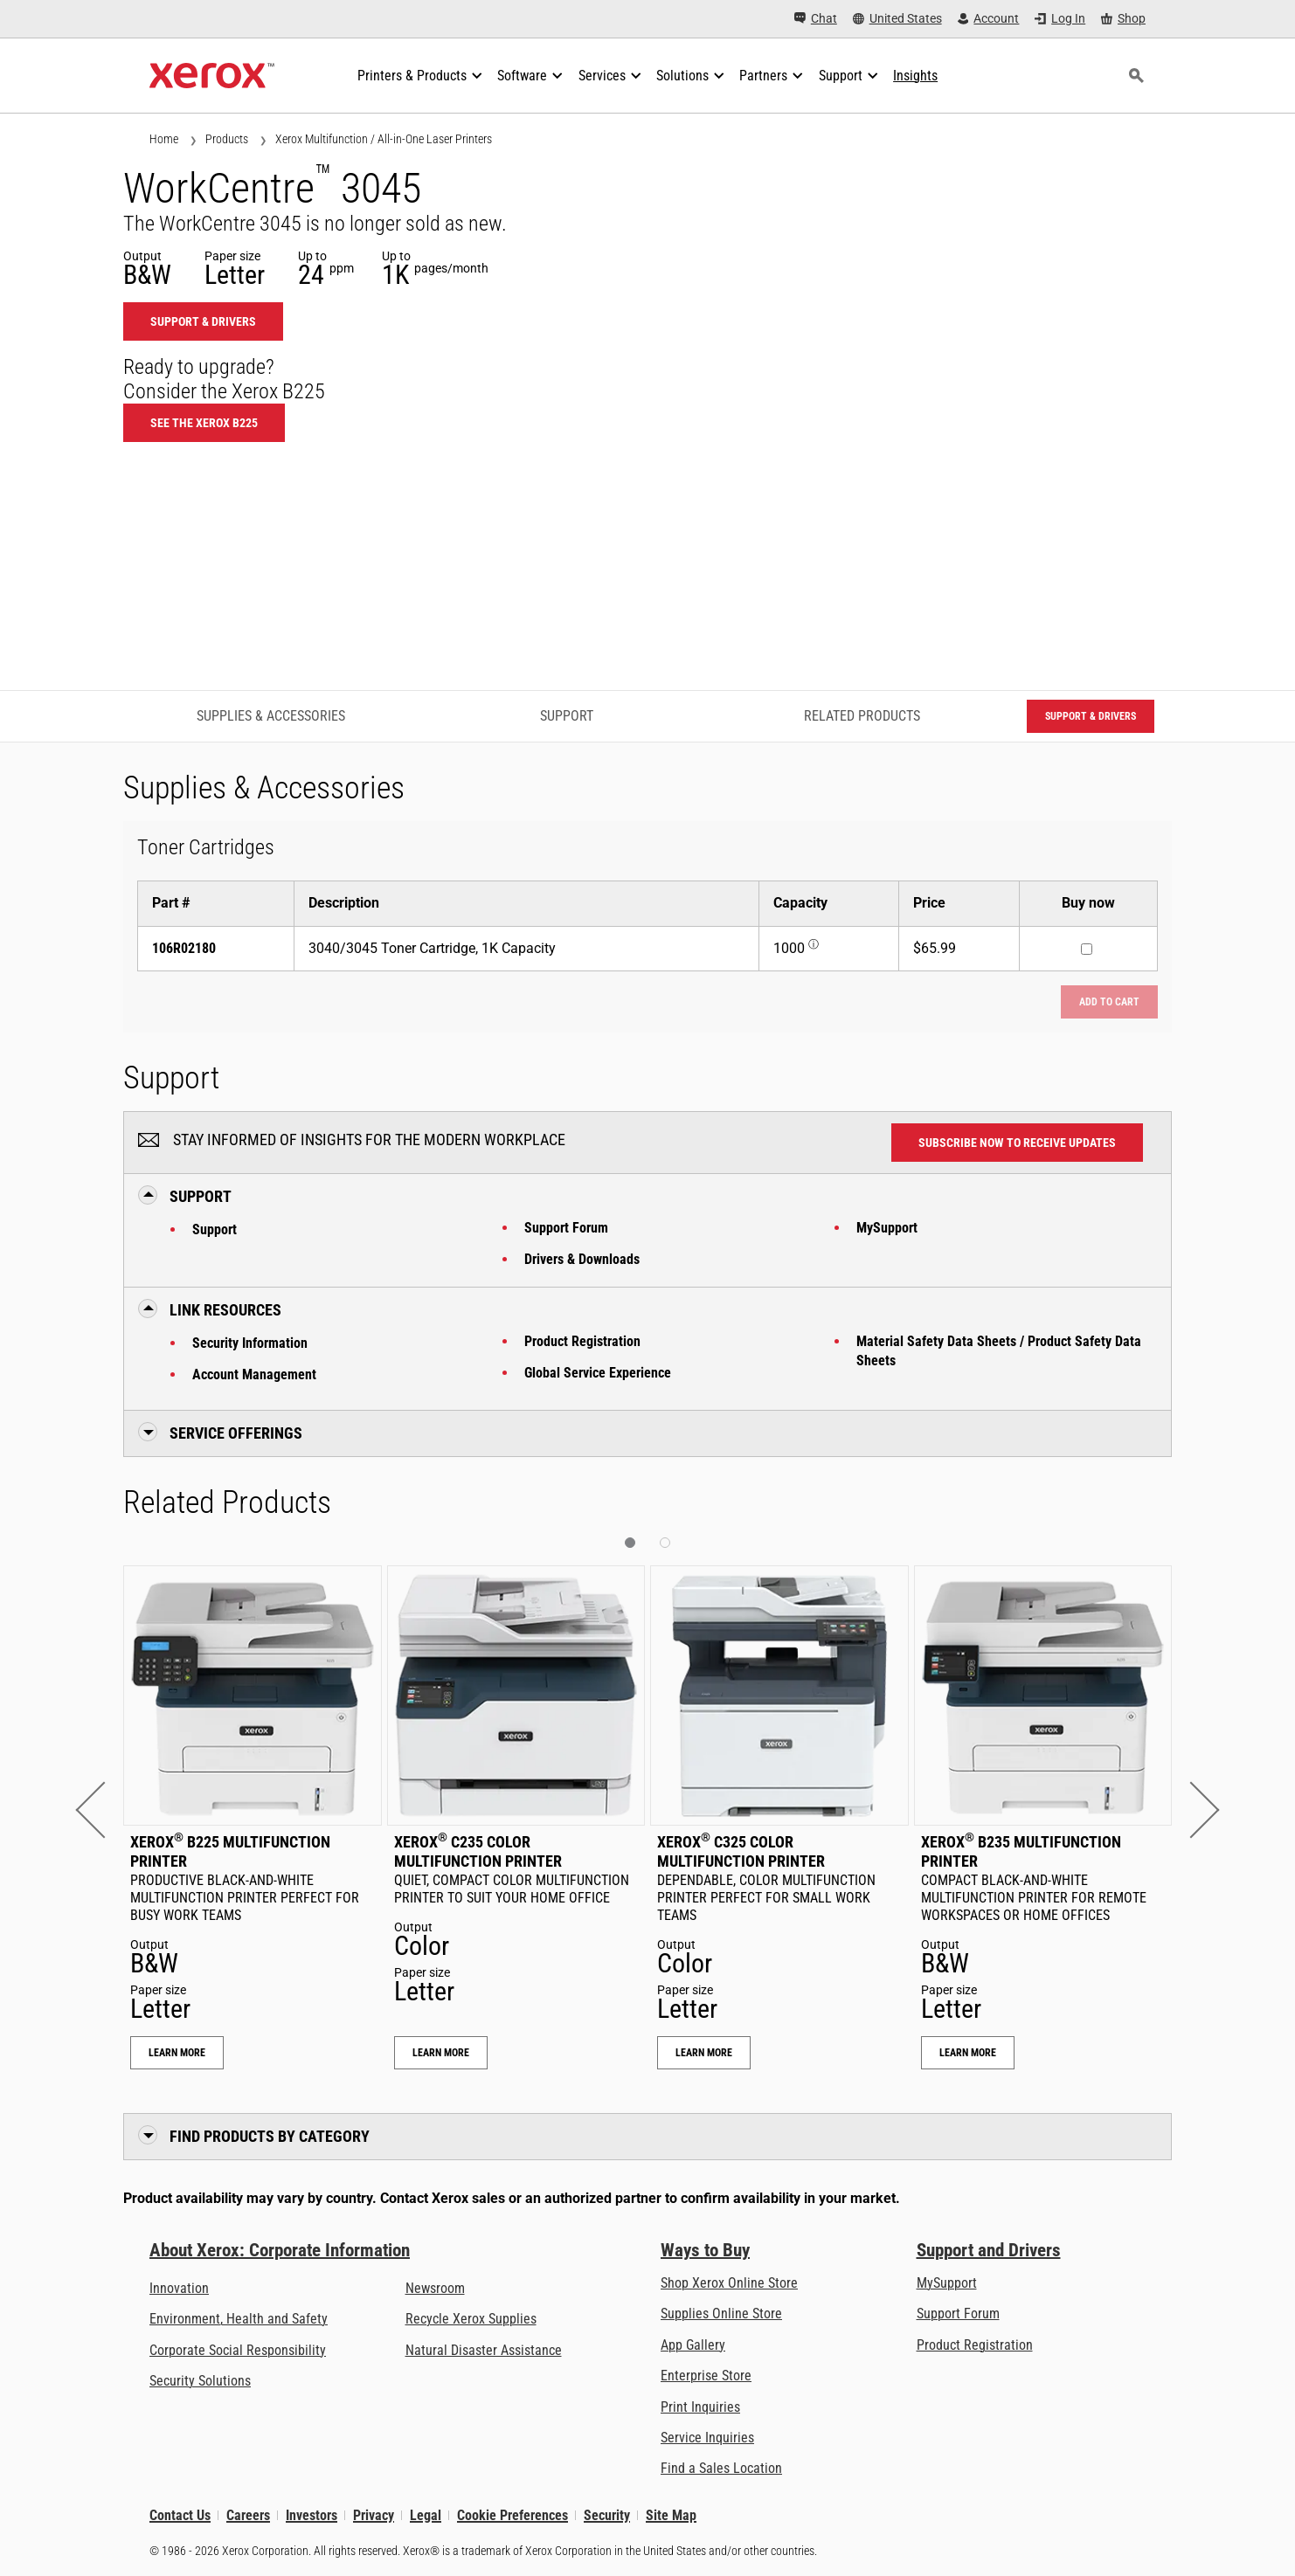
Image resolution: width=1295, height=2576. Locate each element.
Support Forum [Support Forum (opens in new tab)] (958, 2313)
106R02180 (184, 948)
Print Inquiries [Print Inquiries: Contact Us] (700, 2407)
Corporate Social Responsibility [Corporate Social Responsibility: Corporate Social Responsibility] (237, 2350)
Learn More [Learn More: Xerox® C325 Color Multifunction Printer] (703, 2053)
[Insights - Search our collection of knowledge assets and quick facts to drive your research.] (915, 76)
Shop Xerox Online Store (729, 2283)
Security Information (250, 1343)
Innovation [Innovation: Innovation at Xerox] (179, 2288)
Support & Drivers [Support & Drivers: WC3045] (203, 321)
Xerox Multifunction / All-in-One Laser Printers (383, 139)
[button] (103, 1810)
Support (214, 1229)
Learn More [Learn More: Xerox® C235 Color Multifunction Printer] (440, 2053)
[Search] (1136, 76)
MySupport (887, 1227)
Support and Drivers (989, 2250)
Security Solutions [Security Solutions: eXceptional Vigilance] (200, 2380)
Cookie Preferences (512, 2515)
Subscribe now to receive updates (1017, 1143)
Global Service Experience (597, 1372)
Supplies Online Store (721, 2313)
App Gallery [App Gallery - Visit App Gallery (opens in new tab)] (693, 2345)
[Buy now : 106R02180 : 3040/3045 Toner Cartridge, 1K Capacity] (1086, 949)
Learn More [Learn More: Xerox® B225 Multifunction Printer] (177, 2053)
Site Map (671, 2515)
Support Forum (566, 1227)
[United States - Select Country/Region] (897, 18)
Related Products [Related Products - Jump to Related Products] (862, 716)
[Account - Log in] (989, 18)
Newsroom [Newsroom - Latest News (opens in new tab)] (435, 2288)
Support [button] (201, 1196)
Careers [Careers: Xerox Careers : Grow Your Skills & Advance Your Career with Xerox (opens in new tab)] (248, 2515)
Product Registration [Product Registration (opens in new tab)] (975, 2345)
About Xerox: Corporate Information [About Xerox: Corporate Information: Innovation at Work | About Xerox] (279, 2250)
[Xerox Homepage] (211, 76)
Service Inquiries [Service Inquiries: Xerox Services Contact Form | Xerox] (707, 2437)
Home (163, 139)
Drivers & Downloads (582, 1259)
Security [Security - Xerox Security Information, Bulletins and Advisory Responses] (607, 2515)
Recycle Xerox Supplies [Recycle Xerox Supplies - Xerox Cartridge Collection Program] (471, 2318)
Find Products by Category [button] (270, 2136)
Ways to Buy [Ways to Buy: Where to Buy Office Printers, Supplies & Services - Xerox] (705, 2250)
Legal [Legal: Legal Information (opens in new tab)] (425, 2515)
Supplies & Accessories (271, 716)
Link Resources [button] (225, 1310)
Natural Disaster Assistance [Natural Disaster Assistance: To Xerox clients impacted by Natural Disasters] (483, 2350)
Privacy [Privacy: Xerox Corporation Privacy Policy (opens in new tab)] (373, 2515)
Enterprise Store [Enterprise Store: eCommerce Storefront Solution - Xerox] (706, 2375)
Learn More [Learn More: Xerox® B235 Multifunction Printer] (967, 2053)
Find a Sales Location (721, 2468)
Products (226, 139)
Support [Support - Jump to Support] (566, 716)
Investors (311, 2515)
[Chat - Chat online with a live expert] (815, 18)
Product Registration (582, 1341)
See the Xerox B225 (204, 423)
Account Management (254, 1374)
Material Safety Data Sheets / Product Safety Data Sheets (998, 1351)
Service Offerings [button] (236, 1433)
